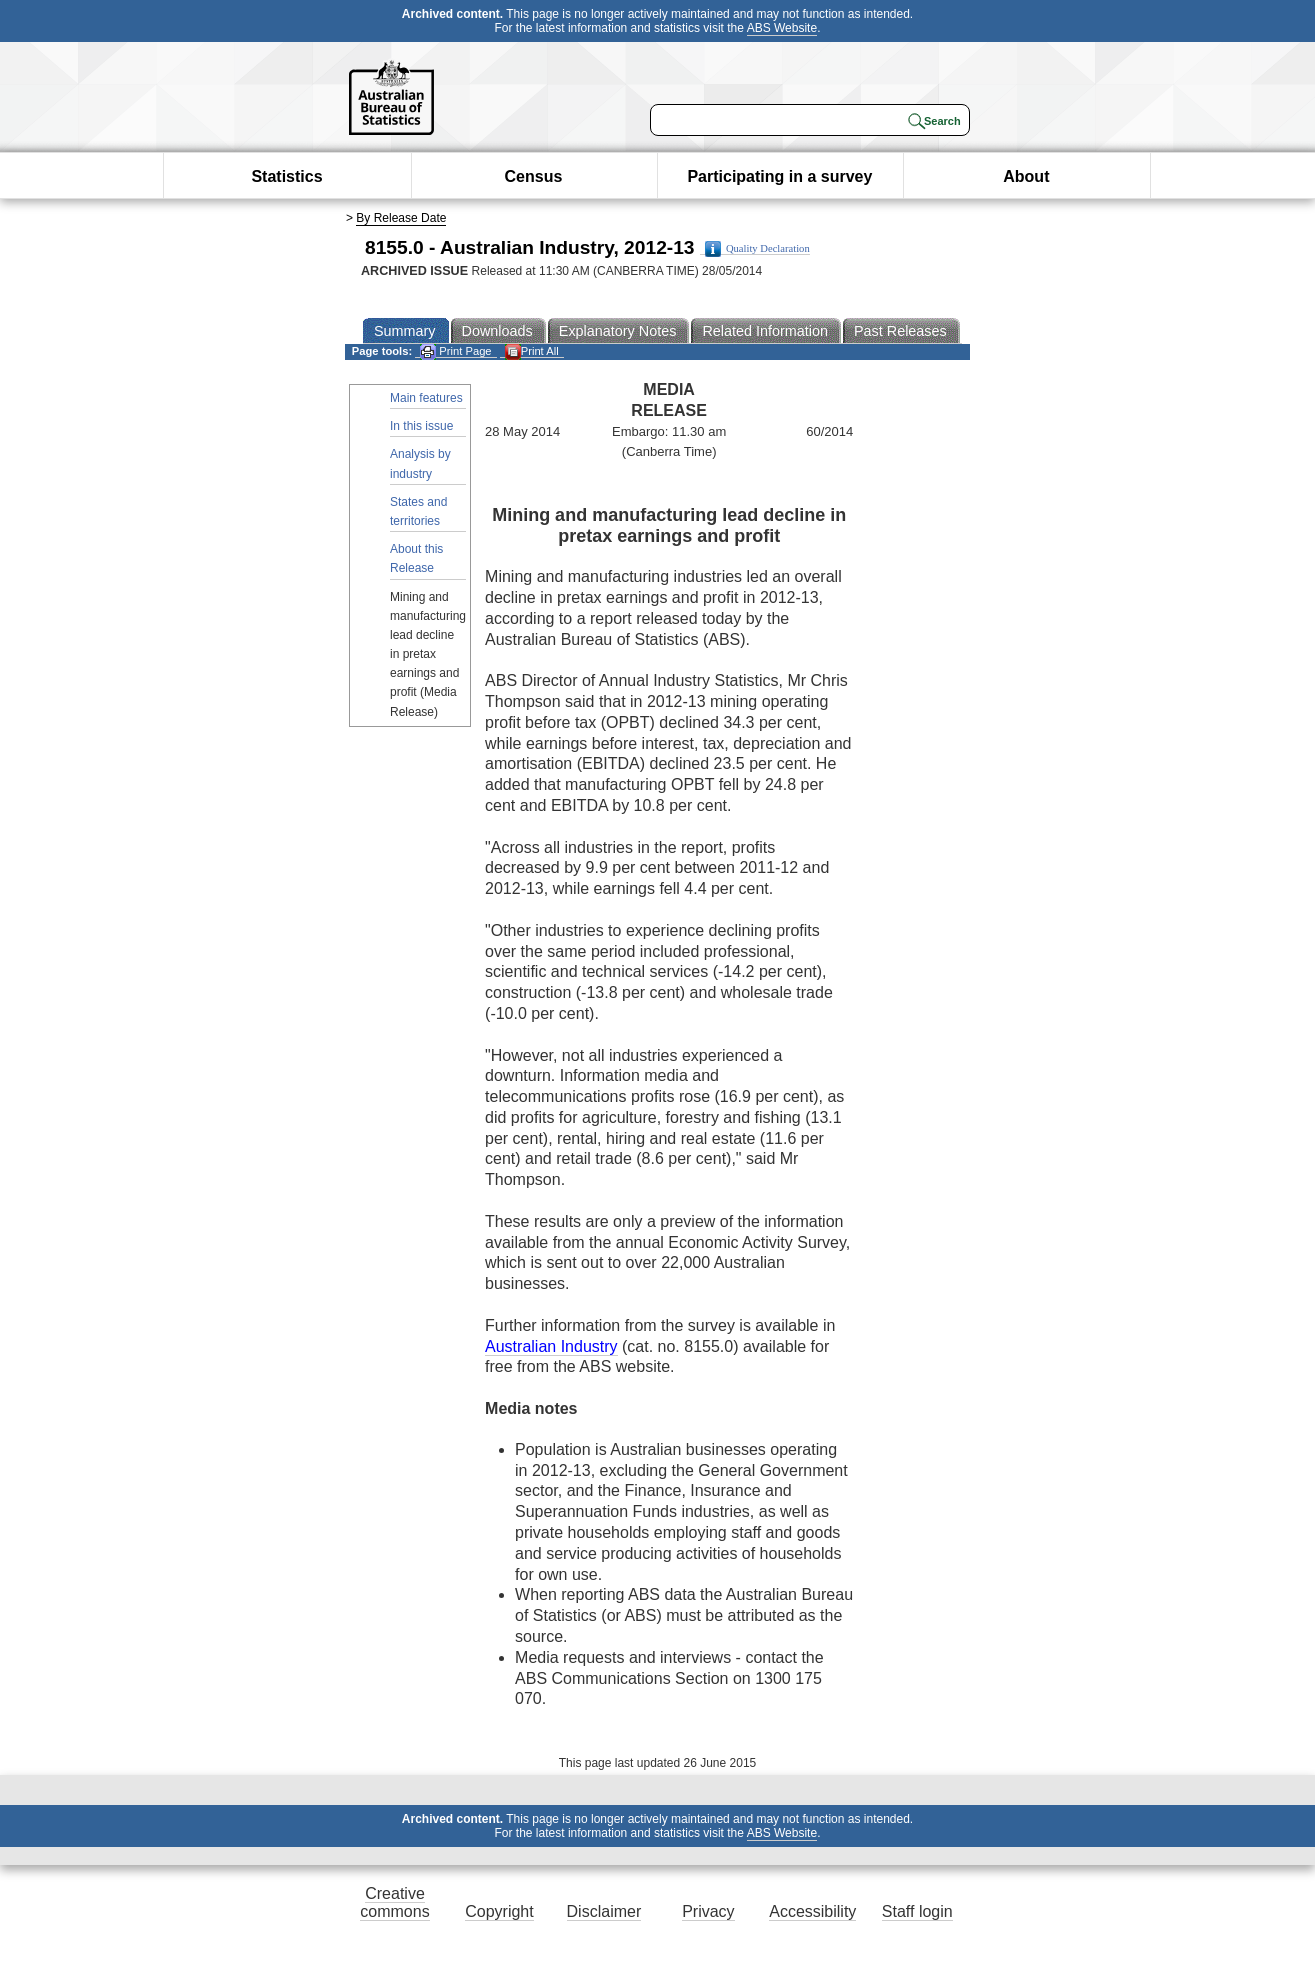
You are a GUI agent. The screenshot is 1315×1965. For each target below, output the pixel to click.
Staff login (917, 1911)
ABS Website (782, 28)
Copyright (499, 1911)
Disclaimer (604, 1911)
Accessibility (812, 1911)
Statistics (286, 176)
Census (534, 176)
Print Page (455, 351)
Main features (426, 398)
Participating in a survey (779, 176)
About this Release (416, 558)
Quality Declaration (757, 249)
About (1026, 176)
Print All (532, 351)
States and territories (418, 511)
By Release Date (401, 218)
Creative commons (394, 1902)
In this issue (421, 426)
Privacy (708, 1911)
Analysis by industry (420, 463)
